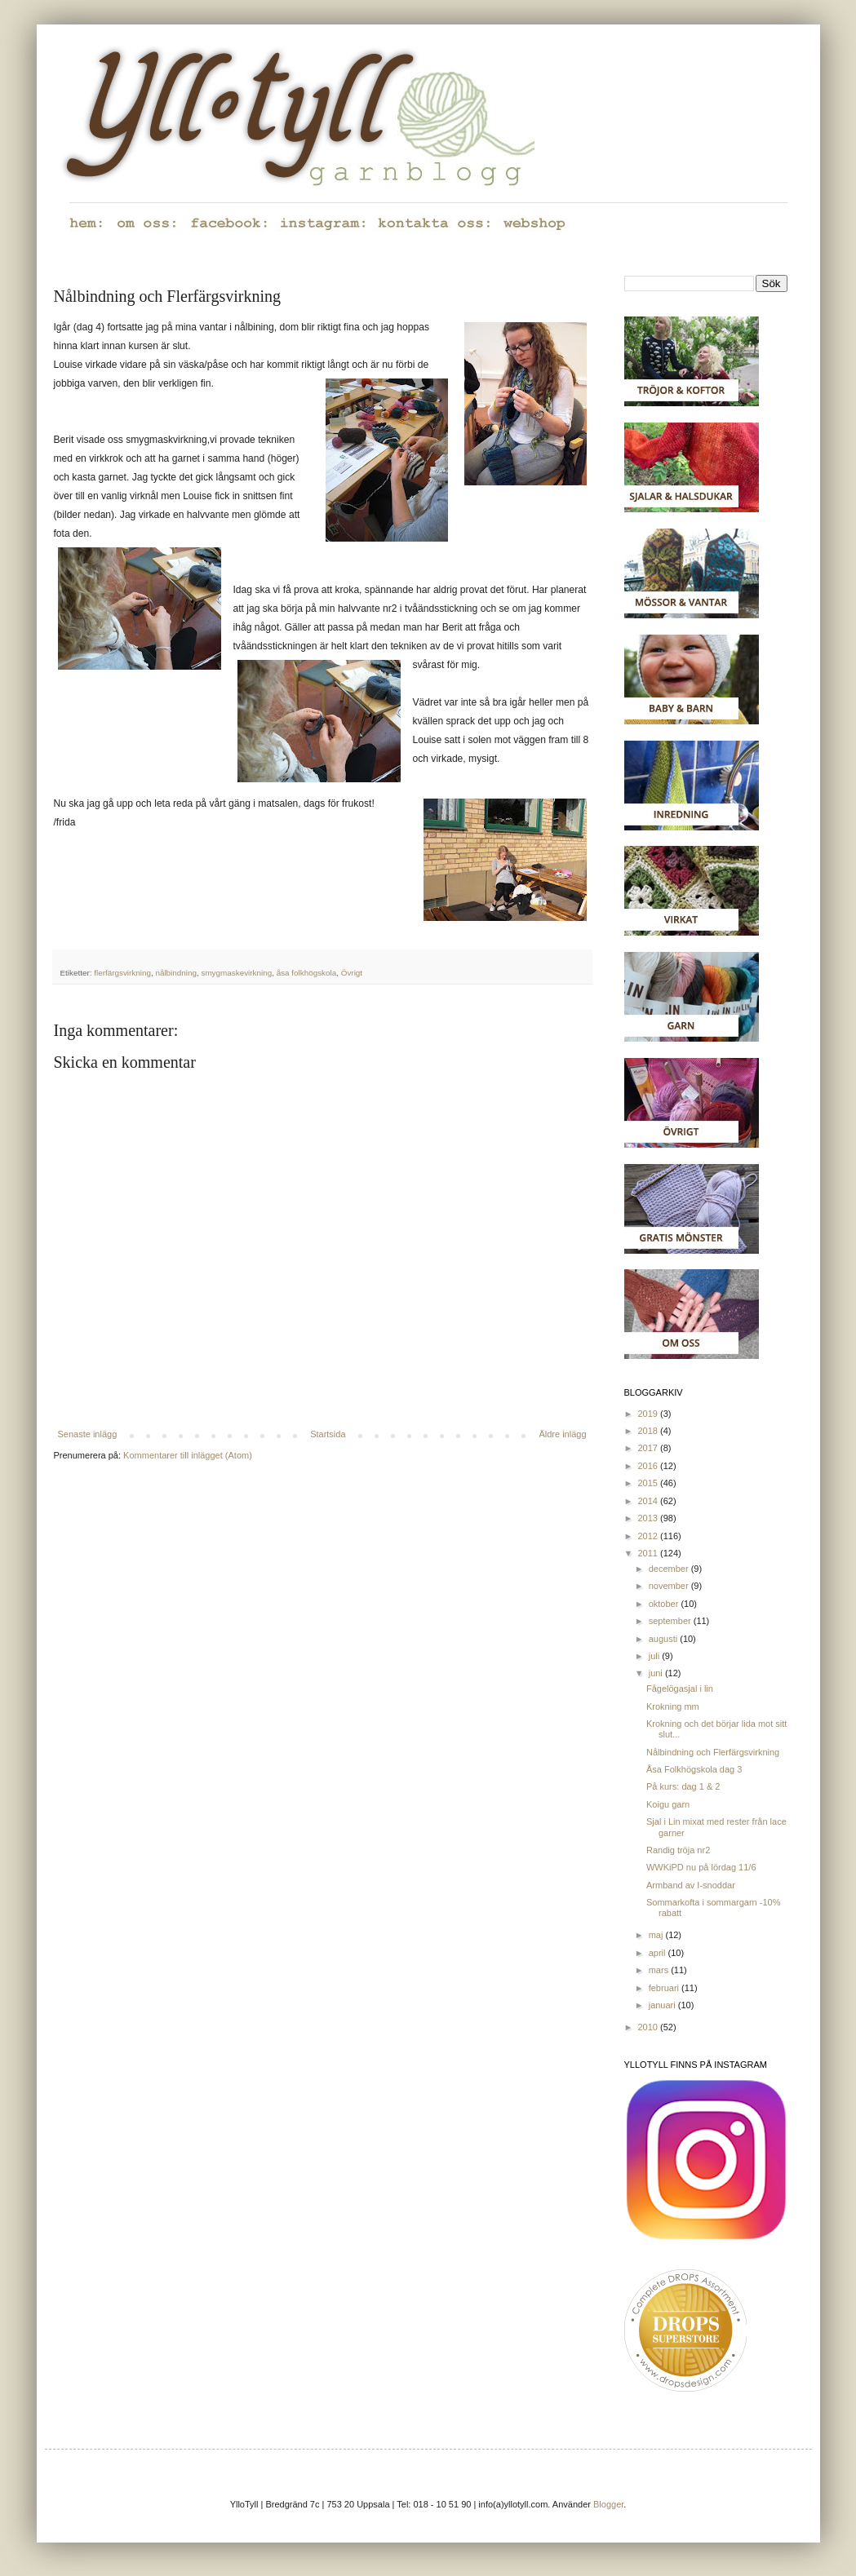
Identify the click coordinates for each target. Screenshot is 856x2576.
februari (665, 1988)
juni (657, 1673)
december (670, 1568)
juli (656, 1656)
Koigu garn (668, 1804)
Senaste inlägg (88, 1434)
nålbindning (176, 972)
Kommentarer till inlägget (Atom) (187, 1455)
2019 (649, 1414)
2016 (649, 1466)
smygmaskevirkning (236, 972)
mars (660, 1970)
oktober (665, 1604)
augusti (665, 1639)
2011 (649, 1553)
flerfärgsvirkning (122, 972)
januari (663, 2005)
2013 (649, 1518)
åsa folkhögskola (307, 972)
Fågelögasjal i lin (679, 1688)
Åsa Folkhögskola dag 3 (694, 1769)
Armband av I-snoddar (690, 1885)
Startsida (327, 1434)
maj (657, 1935)
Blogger (608, 2504)
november (670, 1586)
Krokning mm (672, 1706)
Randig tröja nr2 (678, 1850)
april (658, 1953)
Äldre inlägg (562, 1434)
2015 (649, 1483)
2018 (649, 1431)
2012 (649, 1536)
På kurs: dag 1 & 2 (683, 1786)
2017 (649, 1448)
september (671, 1621)
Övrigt (351, 972)
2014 (649, 1501)
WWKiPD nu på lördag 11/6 (701, 1867)
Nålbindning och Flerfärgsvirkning (712, 1752)
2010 (649, 2027)
